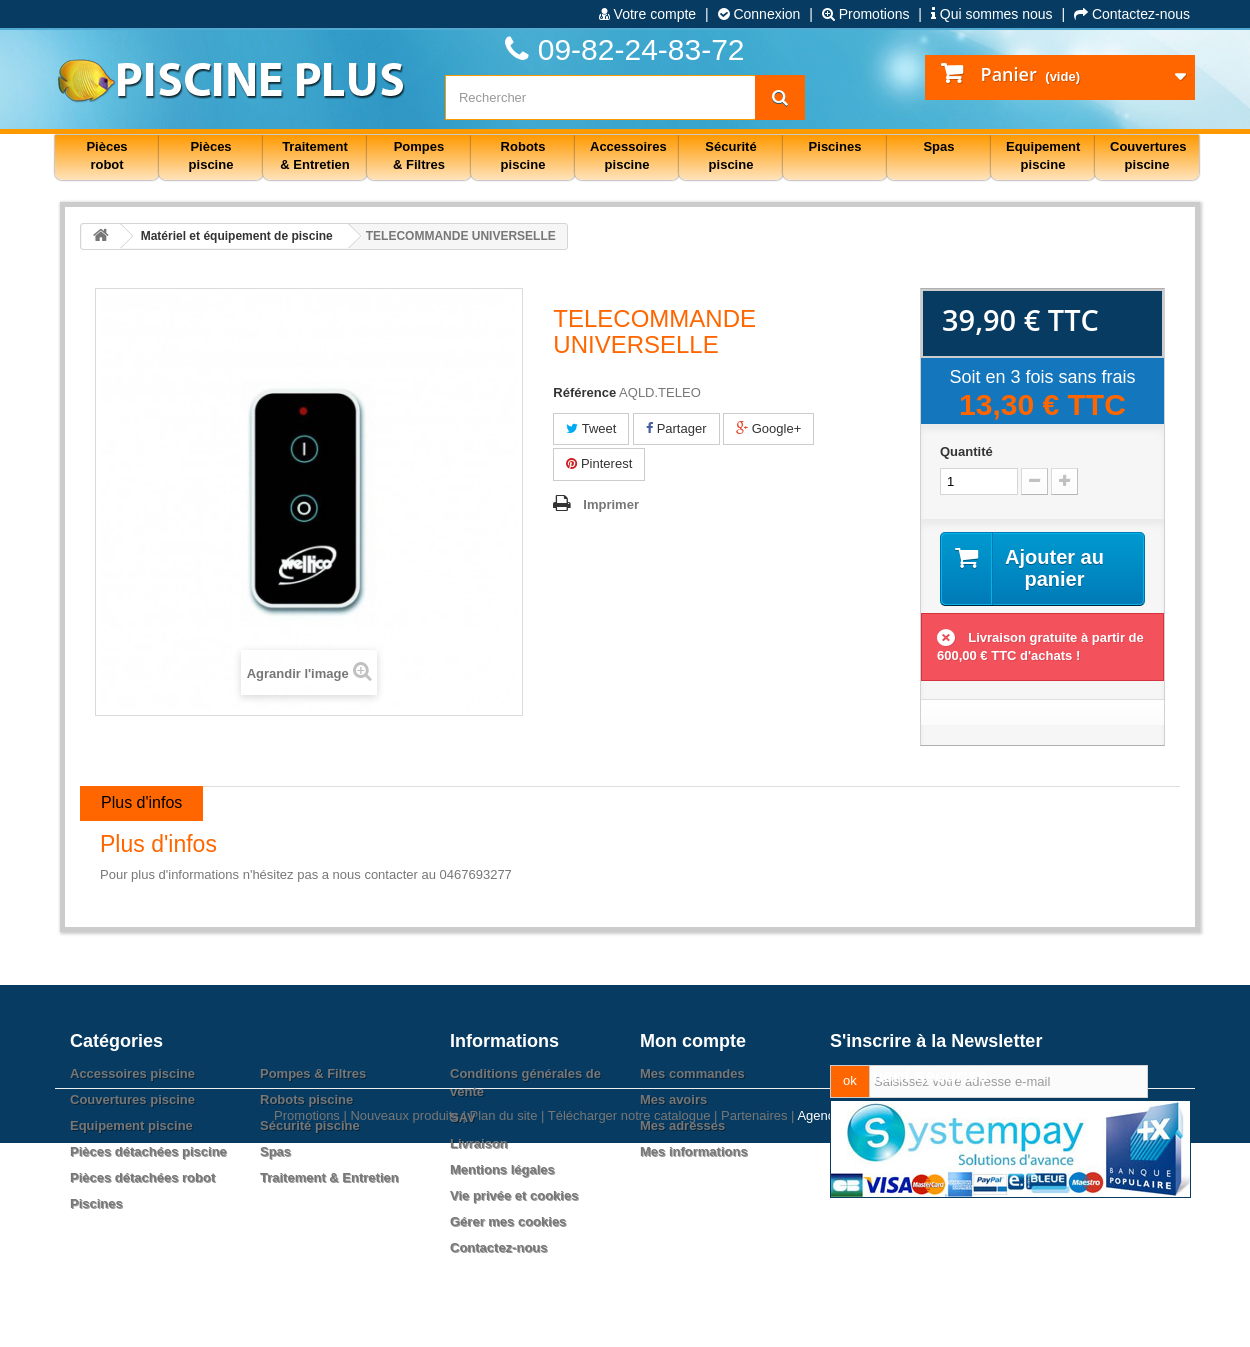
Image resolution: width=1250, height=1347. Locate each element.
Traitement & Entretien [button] (314, 155)
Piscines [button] (835, 146)
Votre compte (647, 14)
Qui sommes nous (992, 14)
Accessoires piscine (132, 1073)
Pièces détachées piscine (148, 1151)
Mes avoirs (673, 1099)
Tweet (591, 428)
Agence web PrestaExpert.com (886, 1319)
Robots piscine (306, 1099)
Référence (584, 392)
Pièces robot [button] (106, 155)
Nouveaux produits (404, 1319)
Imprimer (611, 504)
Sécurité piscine (310, 1125)
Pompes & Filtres (313, 1073)
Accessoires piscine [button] (628, 155)
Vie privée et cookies (514, 1195)
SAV (463, 1117)
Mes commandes (692, 1073)
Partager (676, 428)
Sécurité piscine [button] (730, 155)
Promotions (866, 14)
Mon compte (693, 1041)
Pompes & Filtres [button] (419, 155)
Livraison (479, 1143)
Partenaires (754, 1319)
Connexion (759, 14)
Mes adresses (682, 1125)
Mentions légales (502, 1169)
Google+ (768, 428)
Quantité (966, 451)
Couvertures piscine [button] (1148, 155)
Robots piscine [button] (523, 155)
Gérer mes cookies (508, 1221)
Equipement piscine (131, 1125)
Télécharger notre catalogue (629, 1319)
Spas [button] (938, 146)
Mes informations (694, 1151)
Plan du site (503, 1319)
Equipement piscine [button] (1043, 155)
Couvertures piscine (132, 1099)
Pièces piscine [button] (211, 155)
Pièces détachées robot (142, 1177)
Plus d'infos (141, 802)
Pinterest (599, 463)
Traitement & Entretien (329, 1177)
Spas (275, 1151)
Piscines (96, 1203)
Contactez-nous (1132, 14)
